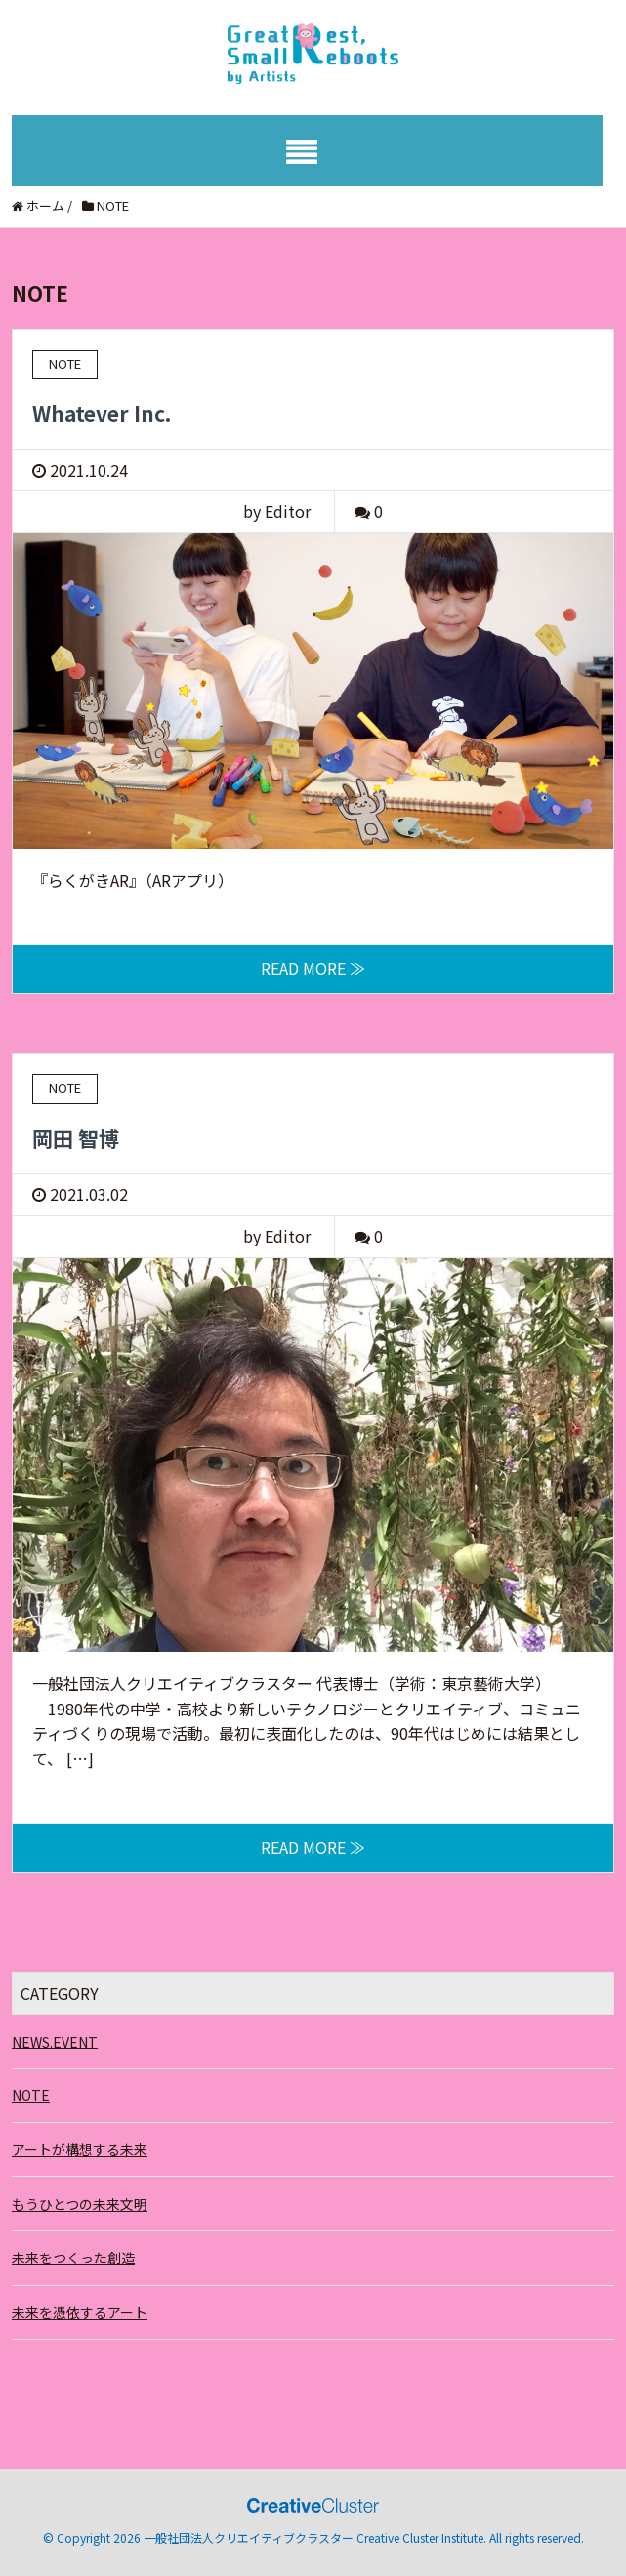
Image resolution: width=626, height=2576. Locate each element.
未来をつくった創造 (73, 2257)
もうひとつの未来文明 (79, 2204)
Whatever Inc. (102, 413)
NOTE (31, 2095)
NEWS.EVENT (55, 2041)
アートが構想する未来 (79, 2149)
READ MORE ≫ (313, 968)
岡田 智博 (75, 1138)
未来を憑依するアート (79, 2312)
